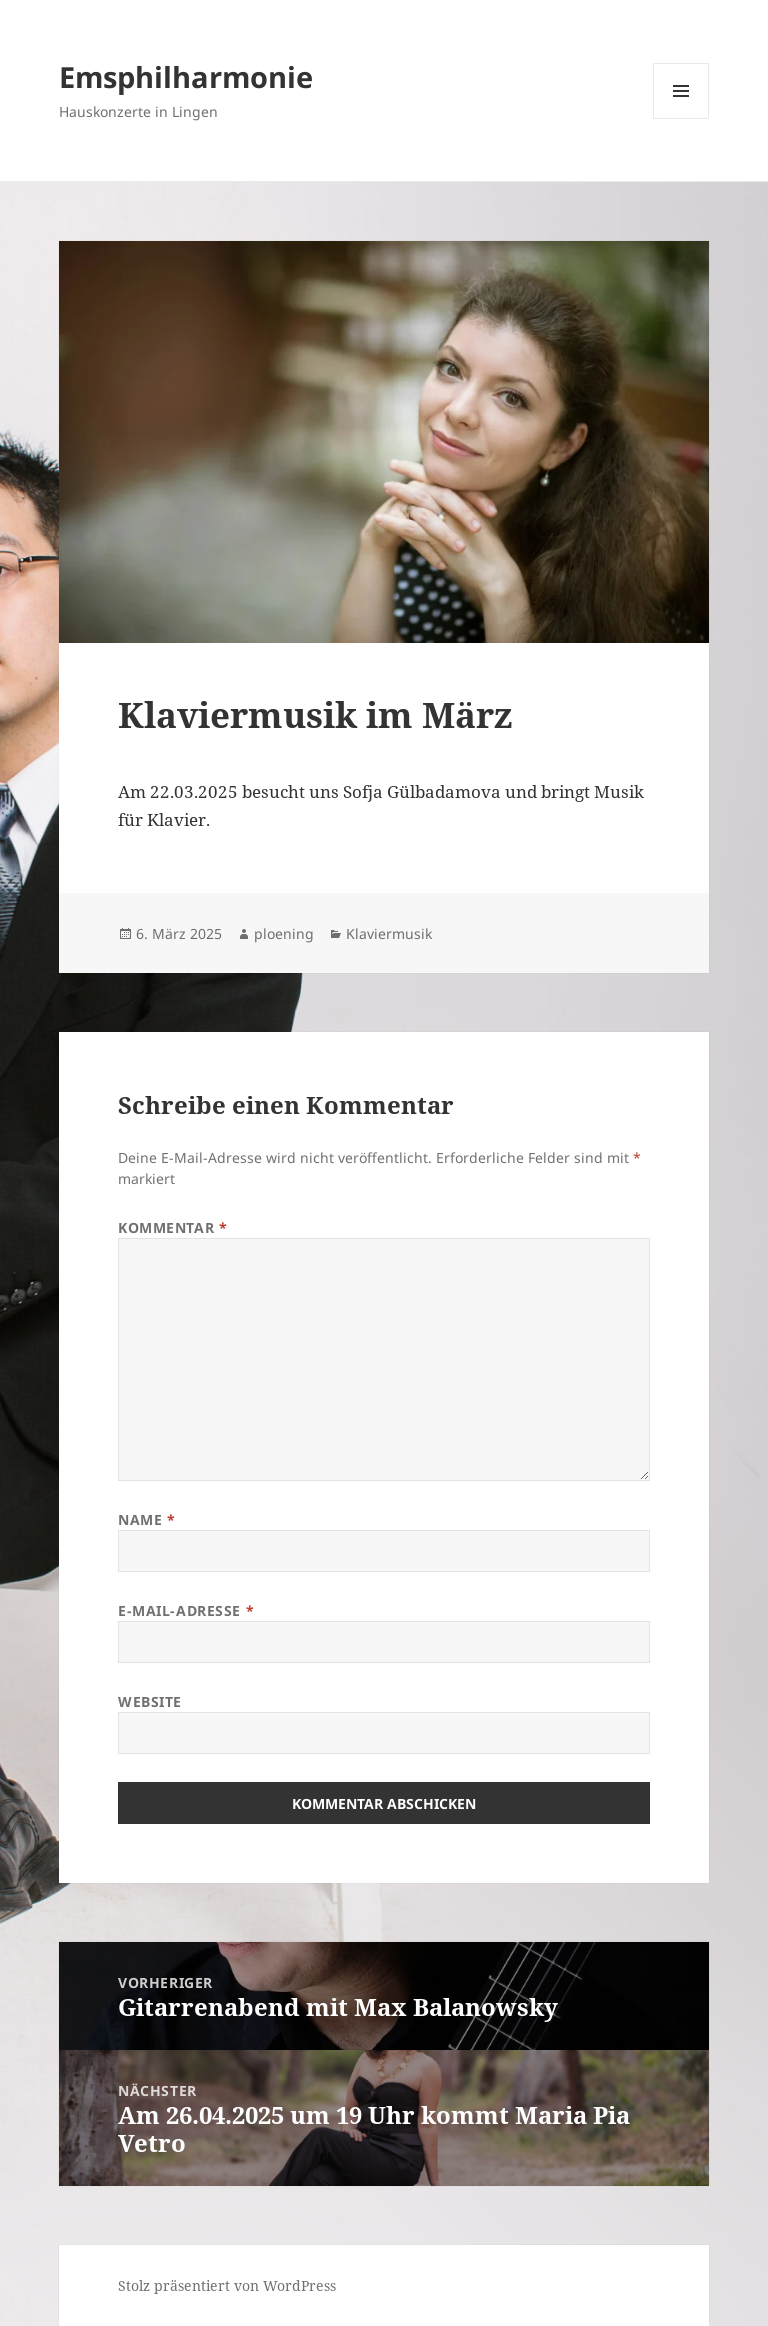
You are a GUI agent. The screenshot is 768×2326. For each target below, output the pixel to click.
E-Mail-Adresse (186, 1610)
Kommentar (172, 1227)
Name (146, 1519)
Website (150, 1701)
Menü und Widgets (681, 118)
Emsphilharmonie (186, 76)
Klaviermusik (389, 933)
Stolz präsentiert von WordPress (227, 2285)
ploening (284, 933)
